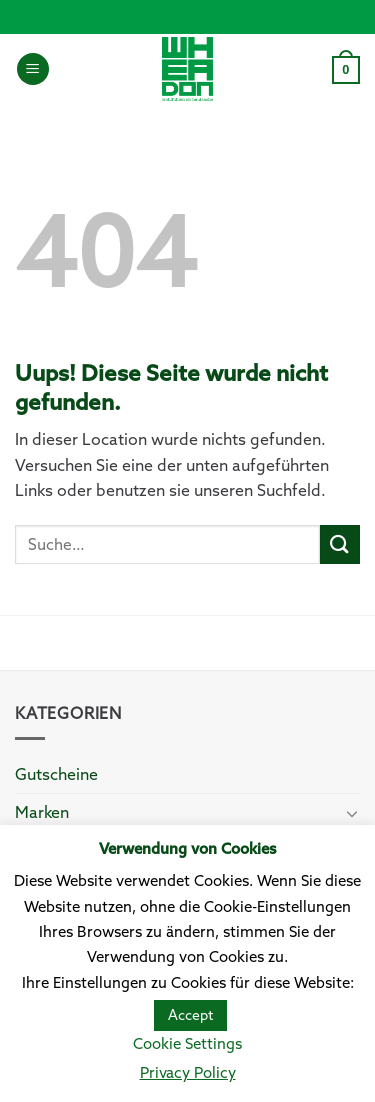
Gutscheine (56, 774)
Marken (42, 812)
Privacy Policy (188, 1072)
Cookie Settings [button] (187, 1043)
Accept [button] (190, 1015)
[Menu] (33, 69)
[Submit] (340, 544)
